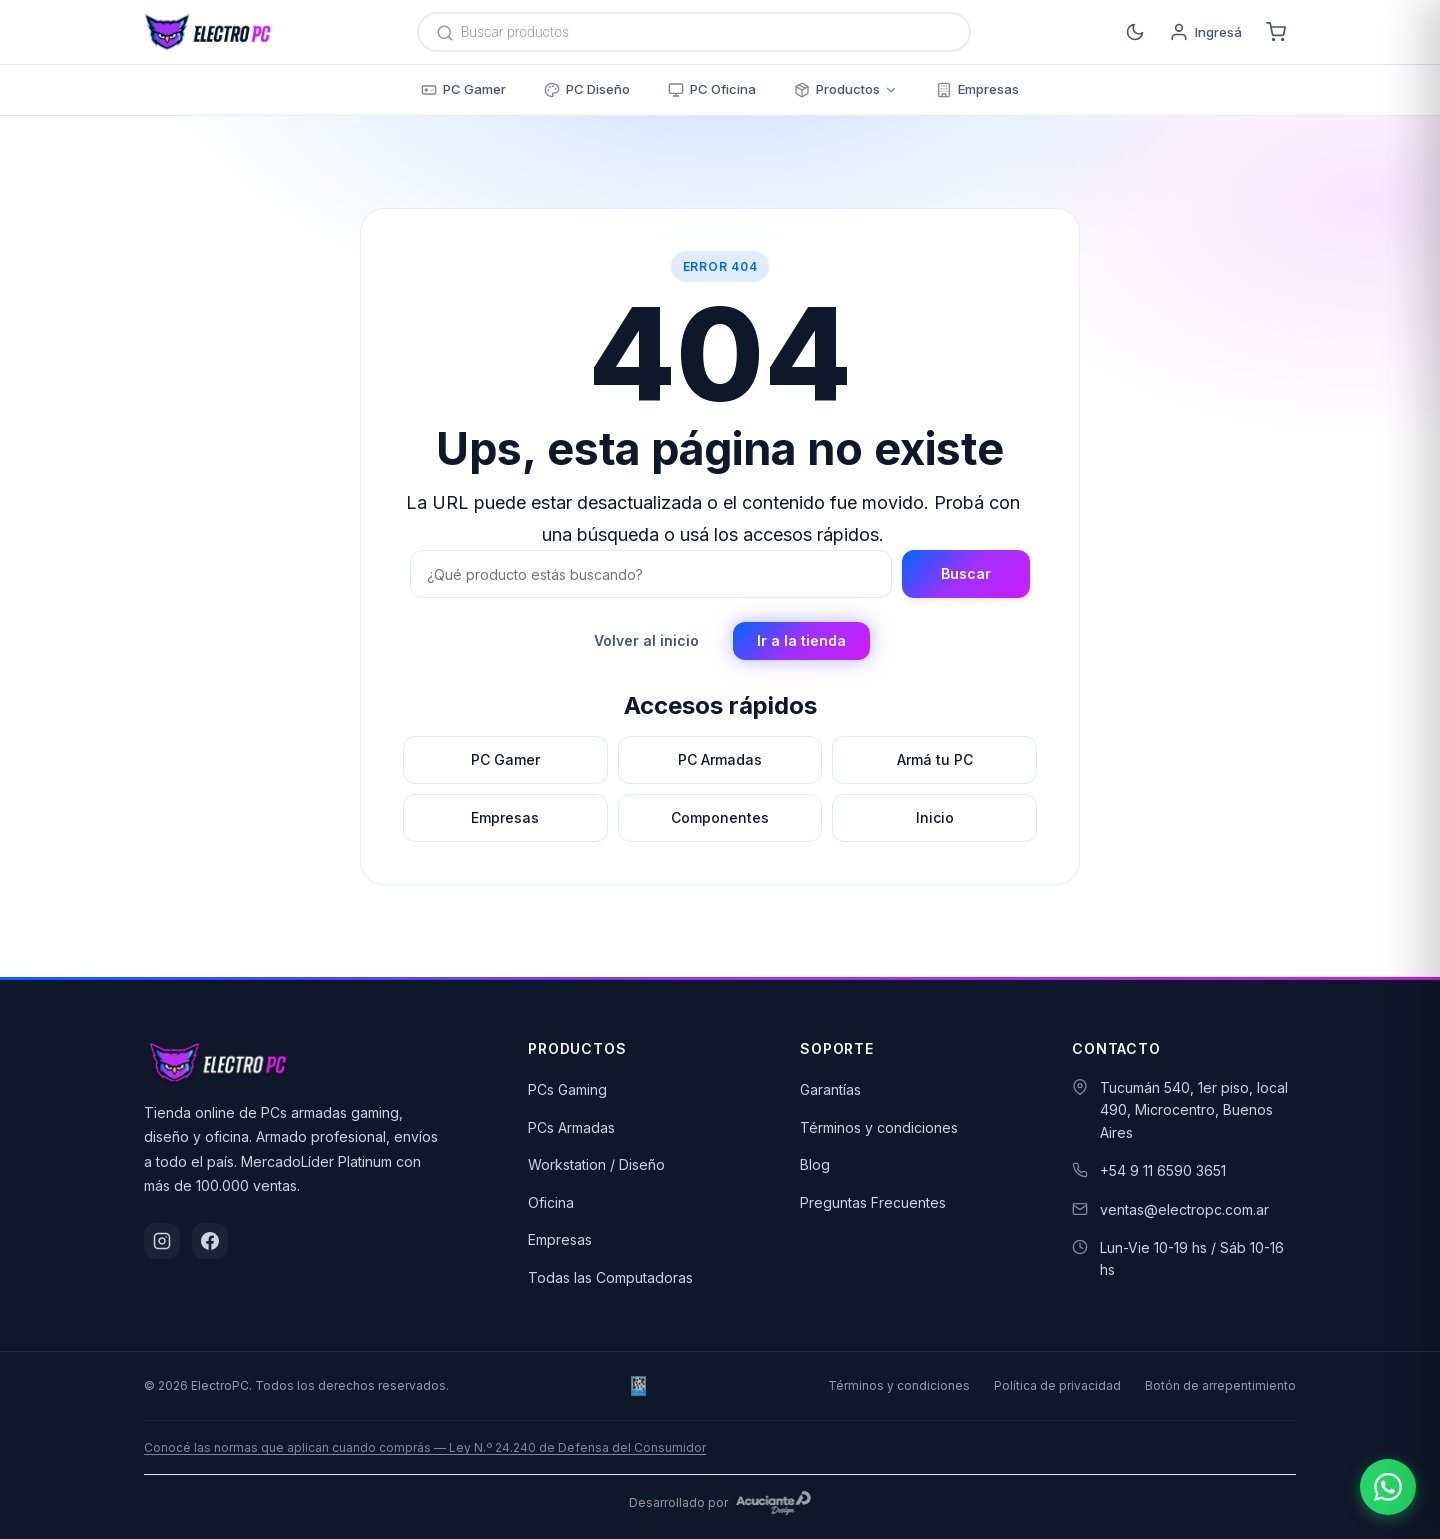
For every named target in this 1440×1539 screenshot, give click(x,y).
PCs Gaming (567, 1089)
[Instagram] (162, 1241)
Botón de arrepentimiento (1220, 1385)
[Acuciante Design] (774, 1503)
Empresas (560, 1239)
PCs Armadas (571, 1127)
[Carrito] (1276, 32)
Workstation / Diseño (596, 1164)
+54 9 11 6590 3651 (1163, 1170)
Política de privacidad (1057, 1385)
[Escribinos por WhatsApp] (1388, 1487)
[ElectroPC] (208, 32)
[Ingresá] (1205, 32)
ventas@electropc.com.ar (1184, 1209)
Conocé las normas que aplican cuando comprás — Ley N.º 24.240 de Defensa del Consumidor (425, 1447)
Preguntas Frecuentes (873, 1202)
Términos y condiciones (879, 1127)
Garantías (830, 1089)
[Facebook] (210, 1241)
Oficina (551, 1202)
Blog (815, 1164)
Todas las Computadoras (610, 1277)
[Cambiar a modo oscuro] (1135, 32)
